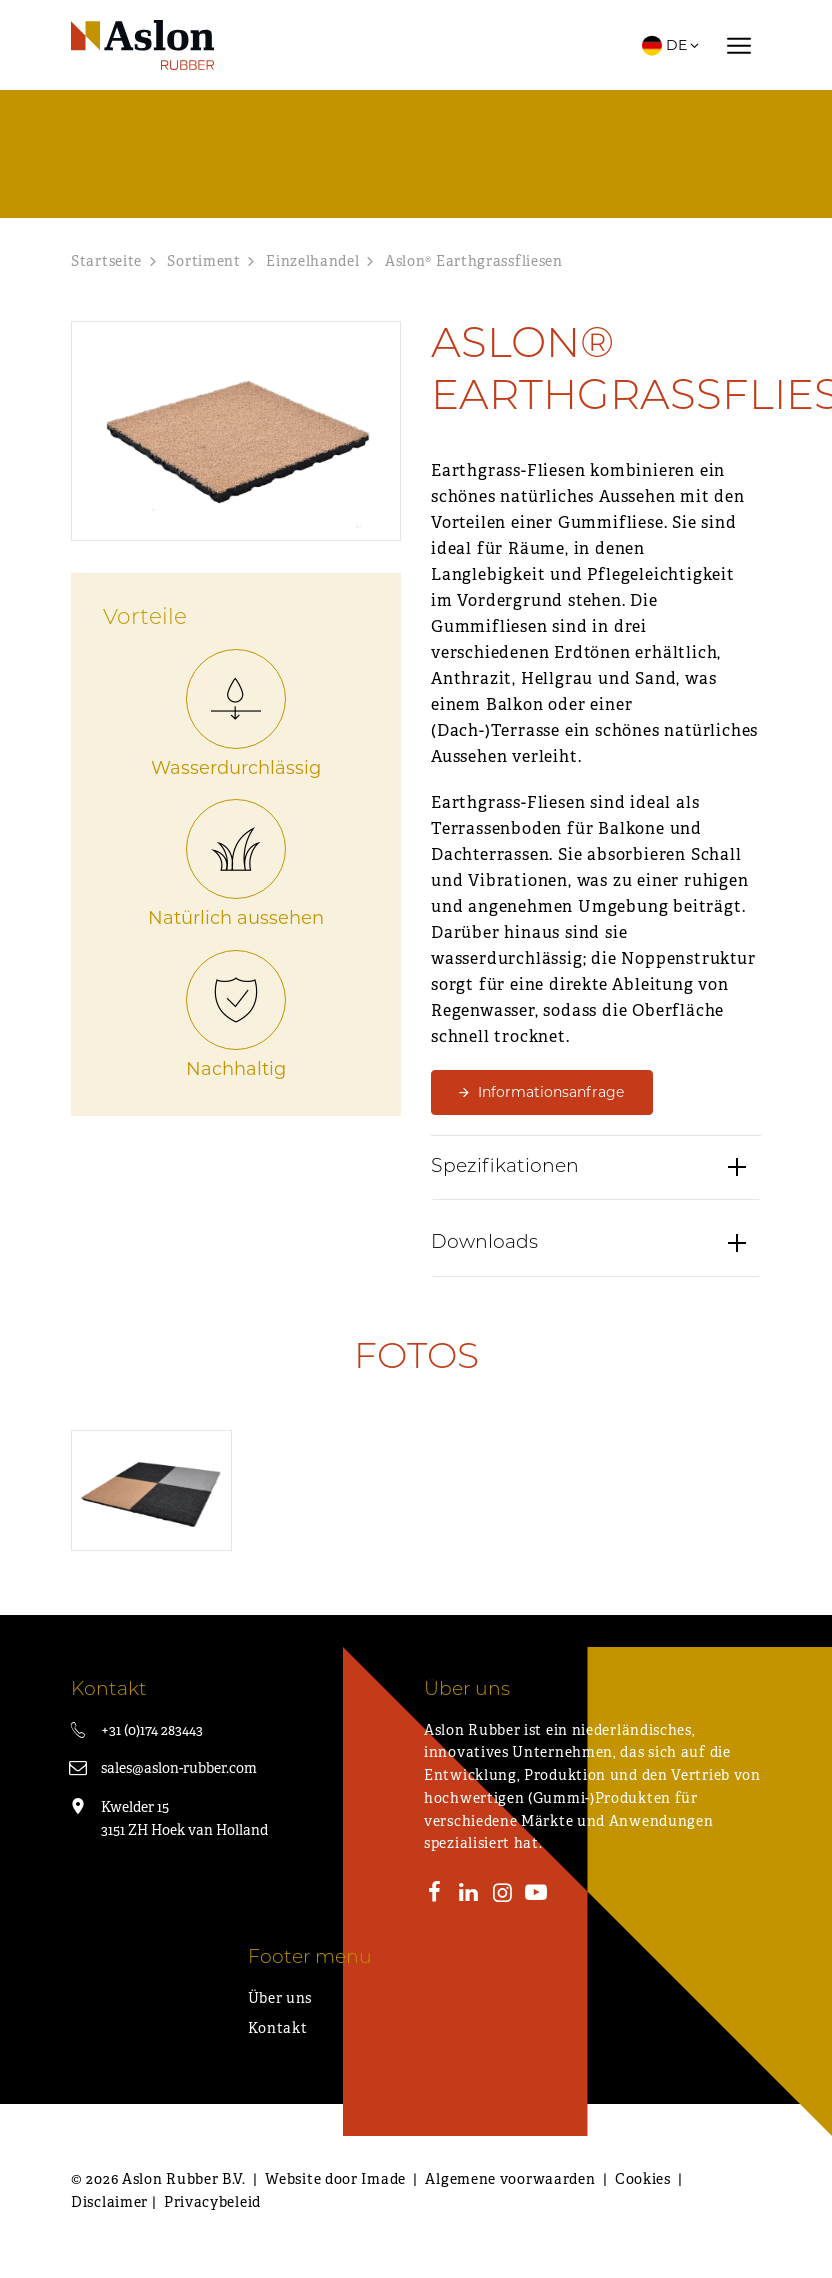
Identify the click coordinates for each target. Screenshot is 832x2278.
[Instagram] (502, 1895)
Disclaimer (109, 2202)
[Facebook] (435, 1895)
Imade (383, 2179)
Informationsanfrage (551, 1092)
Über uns (280, 1998)
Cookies (643, 2179)
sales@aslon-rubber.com (179, 1768)
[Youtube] (536, 1895)
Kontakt (278, 2028)
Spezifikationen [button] (505, 1172)
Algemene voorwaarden (510, 2179)
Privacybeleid (212, 2202)
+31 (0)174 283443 (152, 1730)
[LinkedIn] (469, 1895)
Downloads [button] (484, 1249)
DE (671, 45)
